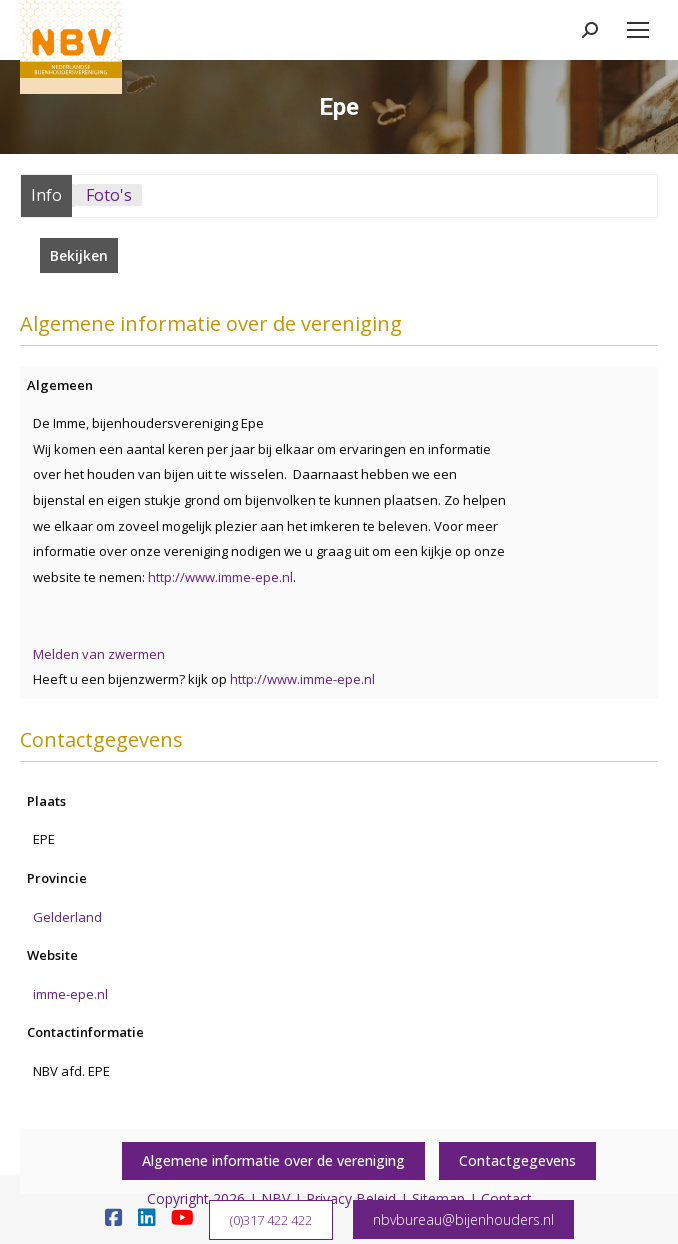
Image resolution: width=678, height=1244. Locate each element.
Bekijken (79, 255)
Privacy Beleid (351, 1198)
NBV (275, 1198)
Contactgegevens (517, 1160)
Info (46, 195)
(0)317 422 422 (271, 1220)
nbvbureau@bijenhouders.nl (463, 1219)
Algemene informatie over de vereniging (273, 1160)
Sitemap (438, 1198)
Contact (506, 1198)
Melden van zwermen (99, 654)
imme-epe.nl (70, 994)
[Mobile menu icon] (638, 30)
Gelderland (67, 917)
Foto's (109, 195)
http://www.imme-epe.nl (220, 577)
